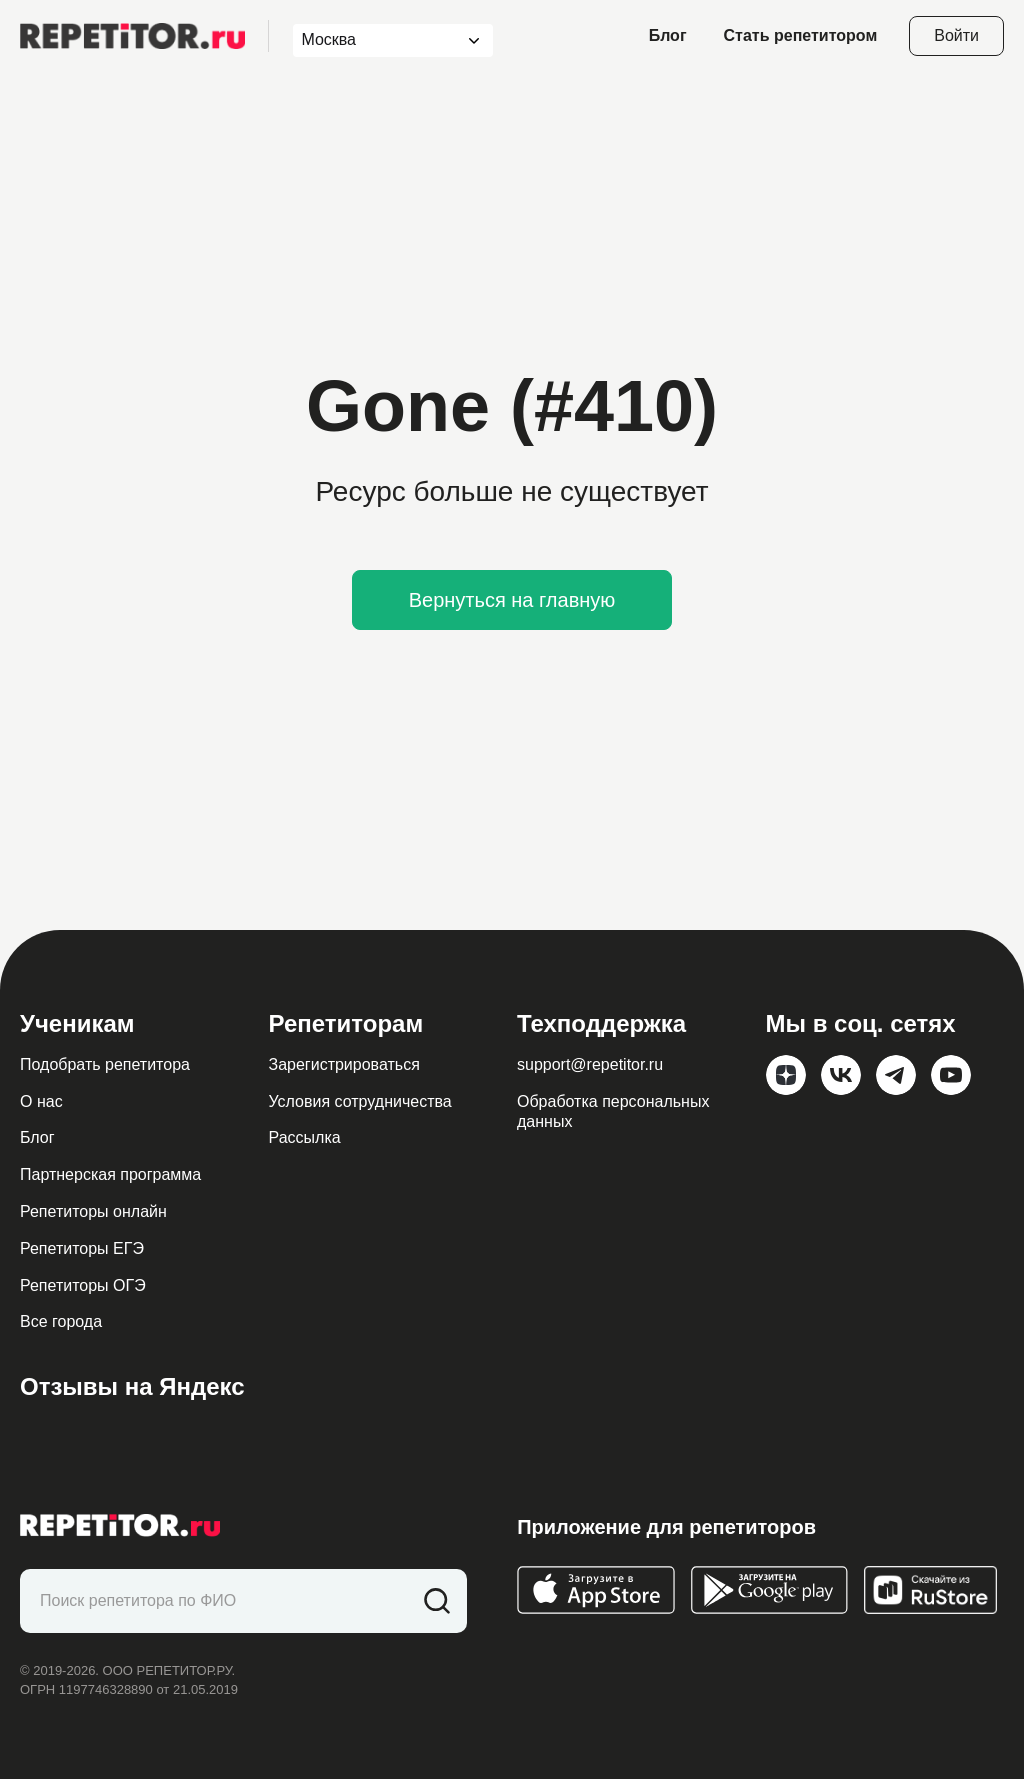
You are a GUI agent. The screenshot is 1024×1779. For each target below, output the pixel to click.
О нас (41, 1101)
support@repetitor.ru (590, 1064)
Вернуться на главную (512, 600)
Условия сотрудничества (360, 1101)
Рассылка (305, 1137)
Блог (668, 35)
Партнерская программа (110, 1174)
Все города (61, 1321)
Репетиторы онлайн (93, 1211)
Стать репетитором (801, 35)
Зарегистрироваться (344, 1064)
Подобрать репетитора (105, 1064)
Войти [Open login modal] (956, 35)
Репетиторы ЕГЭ (82, 1248)
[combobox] (374, 40)
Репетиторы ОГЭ (83, 1285)
